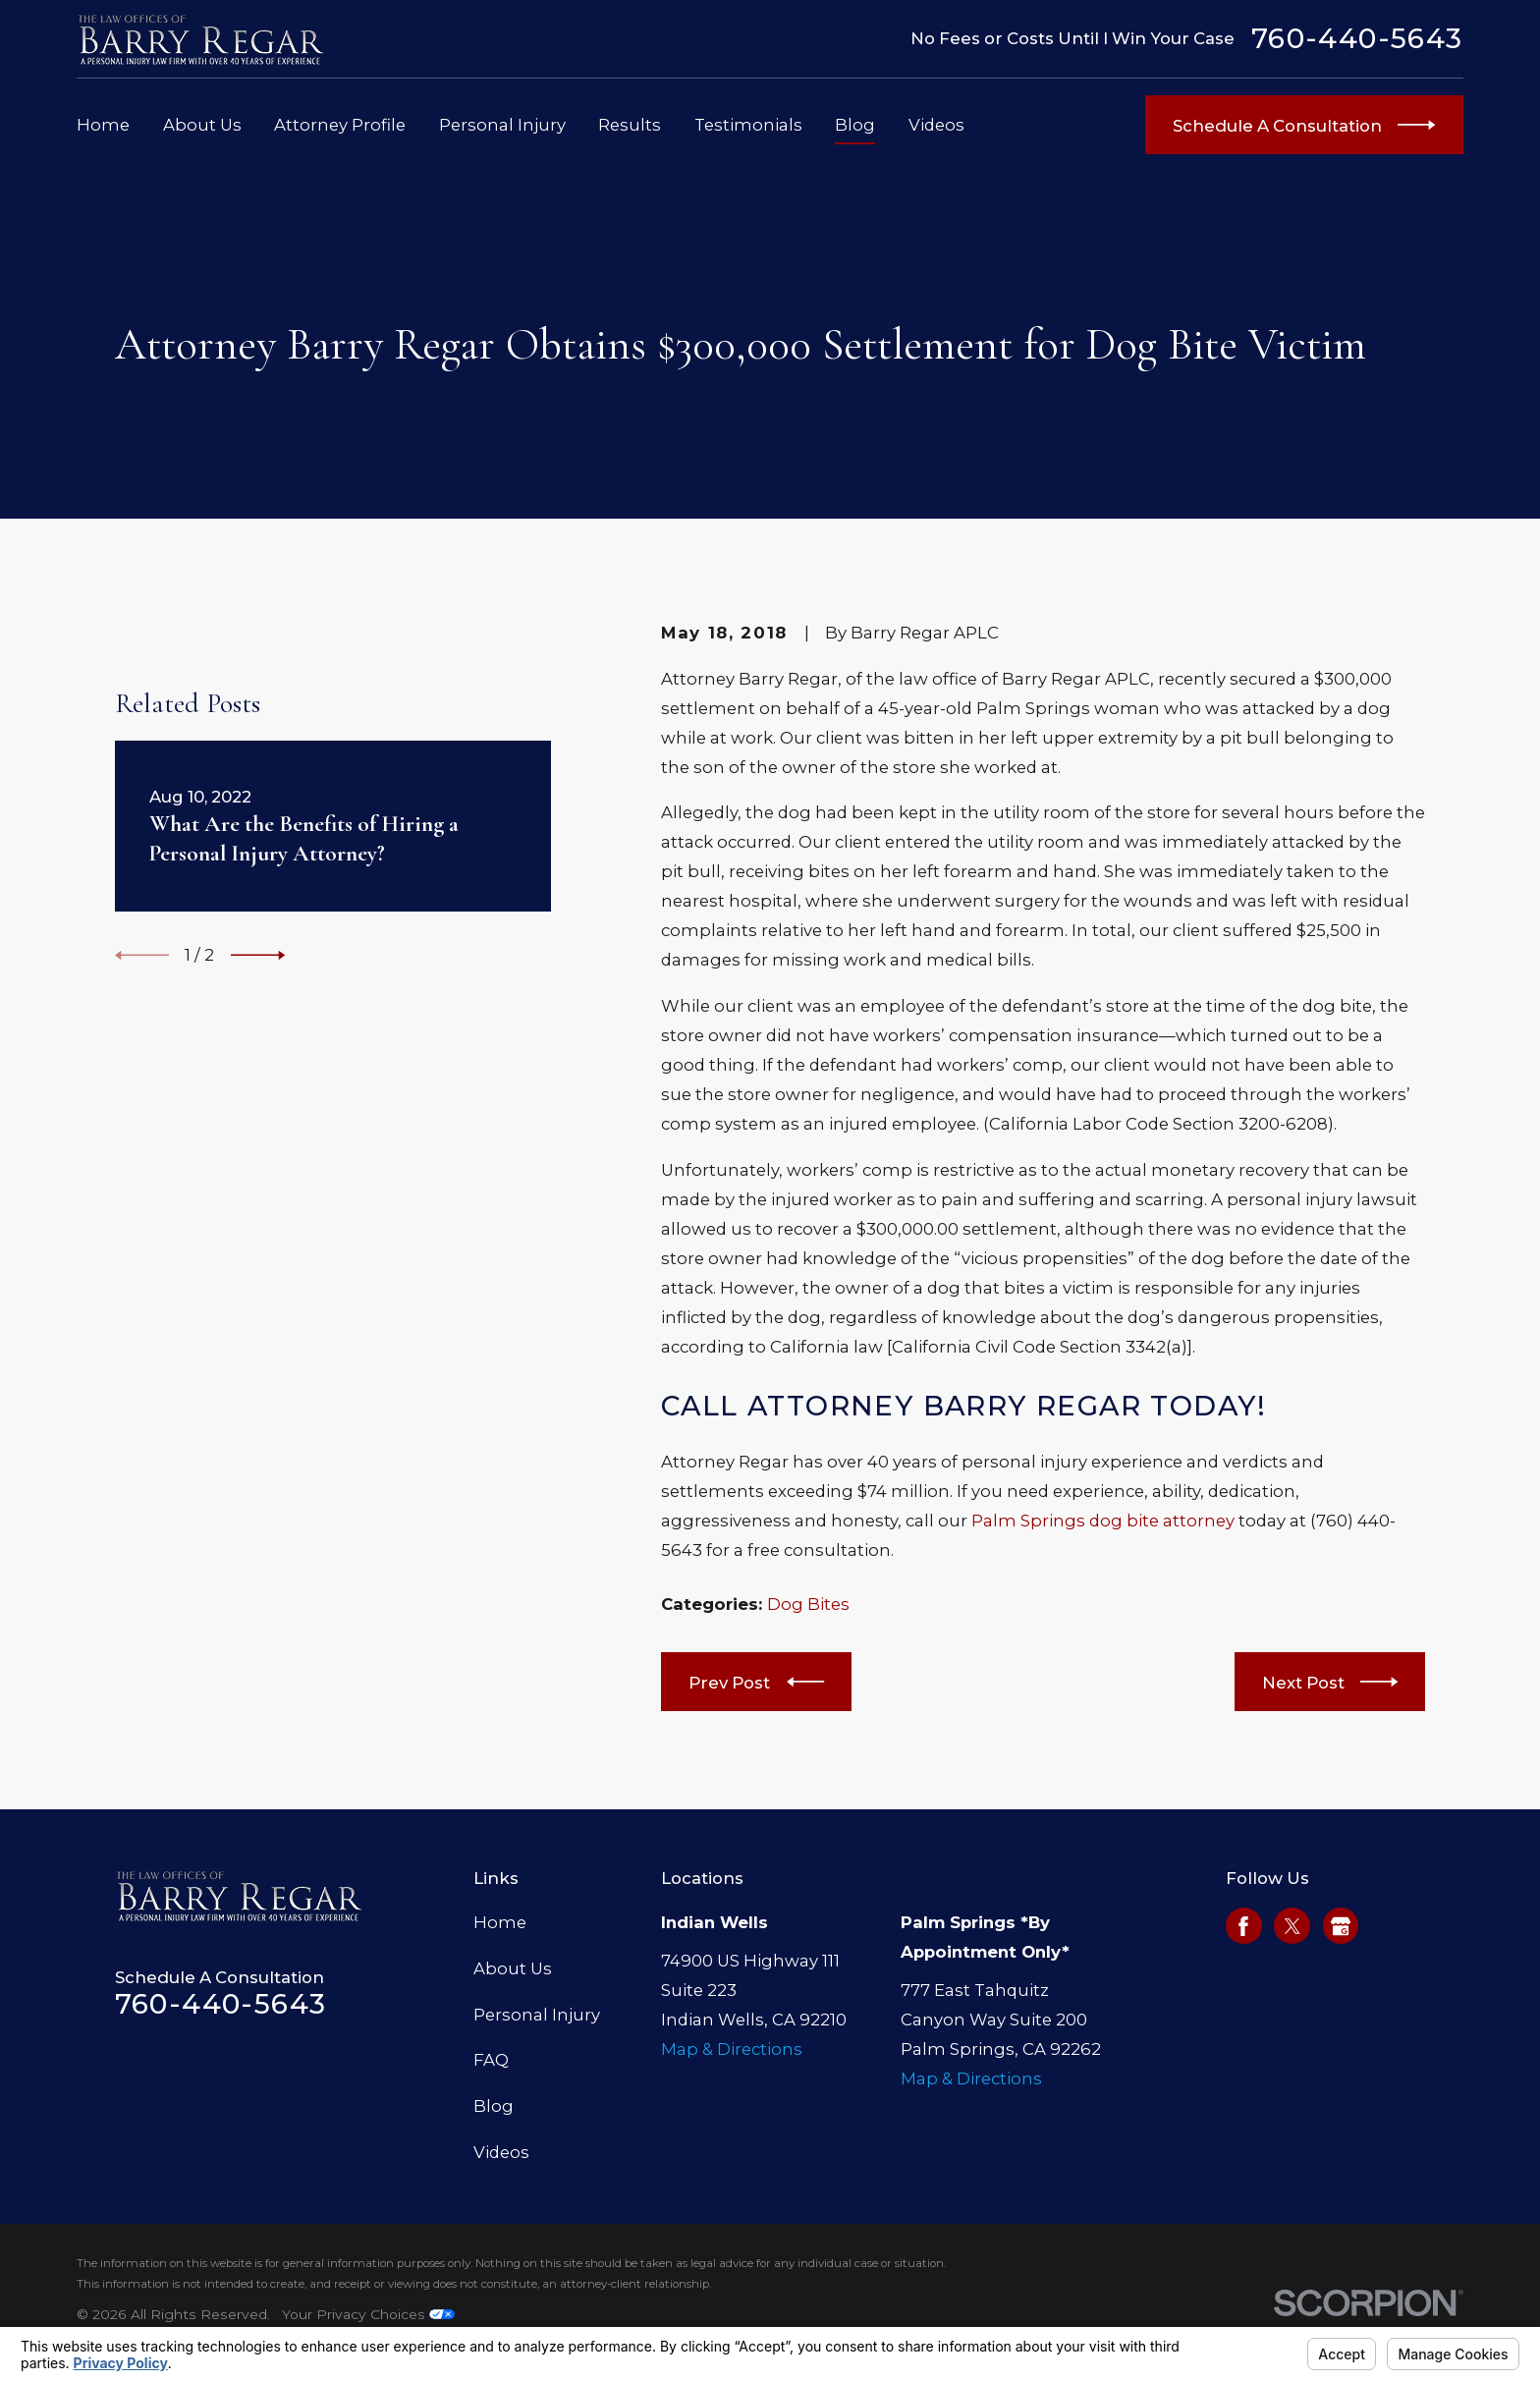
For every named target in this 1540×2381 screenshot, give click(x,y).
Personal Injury (536, 2014)
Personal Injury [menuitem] (502, 125)
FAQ (491, 2060)
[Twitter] (1292, 1926)
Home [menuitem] (103, 125)
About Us (512, 1968)
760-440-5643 (1357, 38)
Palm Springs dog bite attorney (1103, 1520)
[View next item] (258, 955)
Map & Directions (731, 2049)
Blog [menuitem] (855, 125)
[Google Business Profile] (1340, 1926)
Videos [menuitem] (936, 125)
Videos (501, 2152)
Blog (493, 2106)
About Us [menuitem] (202, 125)
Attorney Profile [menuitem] (340, 125)
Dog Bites (808, 1604)
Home (499, 1922)
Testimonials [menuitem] (748, 125)
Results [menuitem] (629, 125)
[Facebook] (1243, 1926)
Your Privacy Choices (368, 2314)
